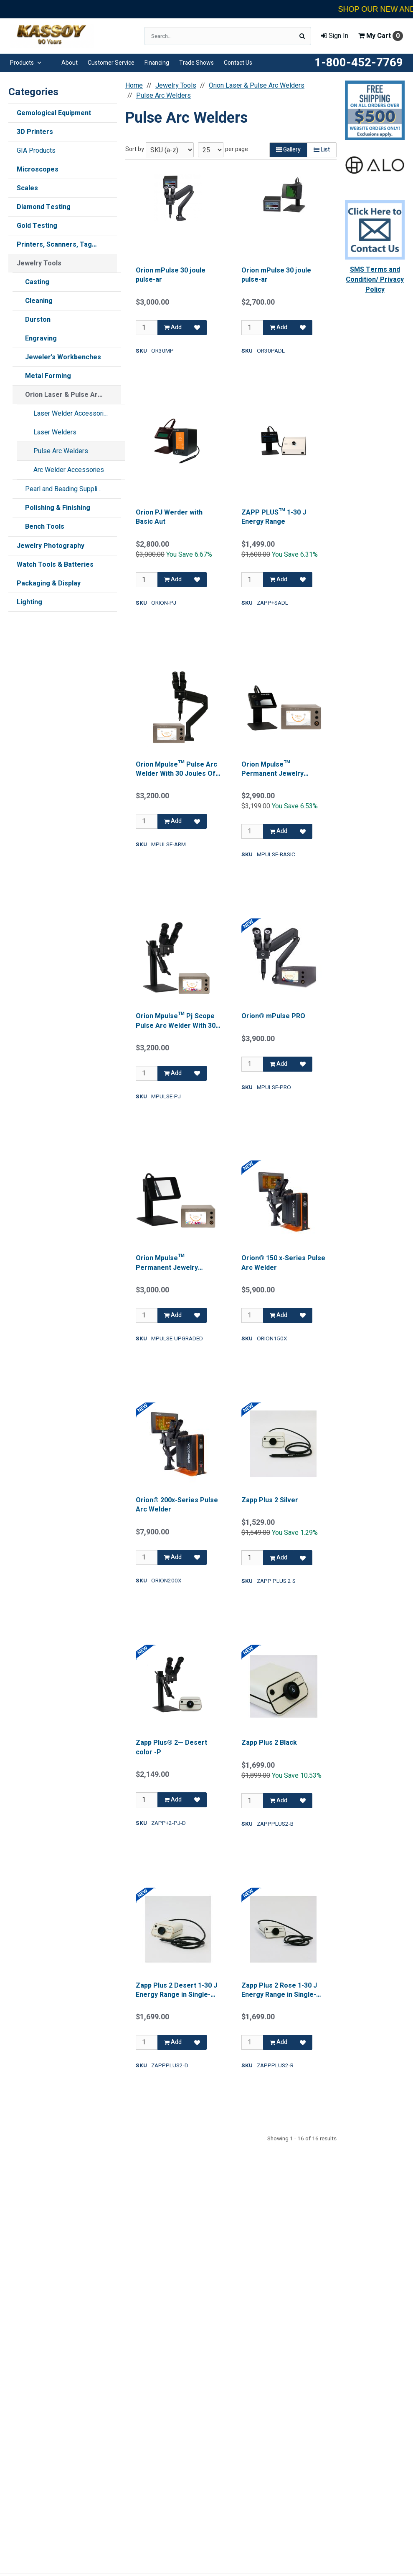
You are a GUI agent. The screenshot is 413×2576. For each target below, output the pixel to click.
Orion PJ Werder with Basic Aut (169, 517)
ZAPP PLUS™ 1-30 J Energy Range (273, 517)
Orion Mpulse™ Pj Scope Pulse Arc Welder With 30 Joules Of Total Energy (175, 1021)
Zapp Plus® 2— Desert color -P (171, 1747)
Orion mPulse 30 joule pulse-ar (170, 275)
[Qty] (147, 327)
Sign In (334, 36)
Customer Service (111, 62)
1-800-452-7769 (358, 62)
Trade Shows (196, 62)
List (322, 149)
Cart (380, 36)
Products (25, 62)
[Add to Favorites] (197, 327)
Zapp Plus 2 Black (269, 1742)
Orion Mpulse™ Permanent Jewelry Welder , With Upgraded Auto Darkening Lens (173, 1263)
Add (173, 327)
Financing (156, 62)
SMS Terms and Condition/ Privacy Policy (375, 280)
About (69, 62)
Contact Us (238, 62)
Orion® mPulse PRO (273, 1016)
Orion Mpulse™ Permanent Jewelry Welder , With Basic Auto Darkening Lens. (279, 769)
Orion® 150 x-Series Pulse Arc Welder (283, 1263)
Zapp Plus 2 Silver (269, 1500)
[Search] (302, 36)
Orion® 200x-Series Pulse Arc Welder (177, 1505)
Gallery (288, 149)
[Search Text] (227, 36)
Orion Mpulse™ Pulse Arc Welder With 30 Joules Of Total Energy (176, 769)
